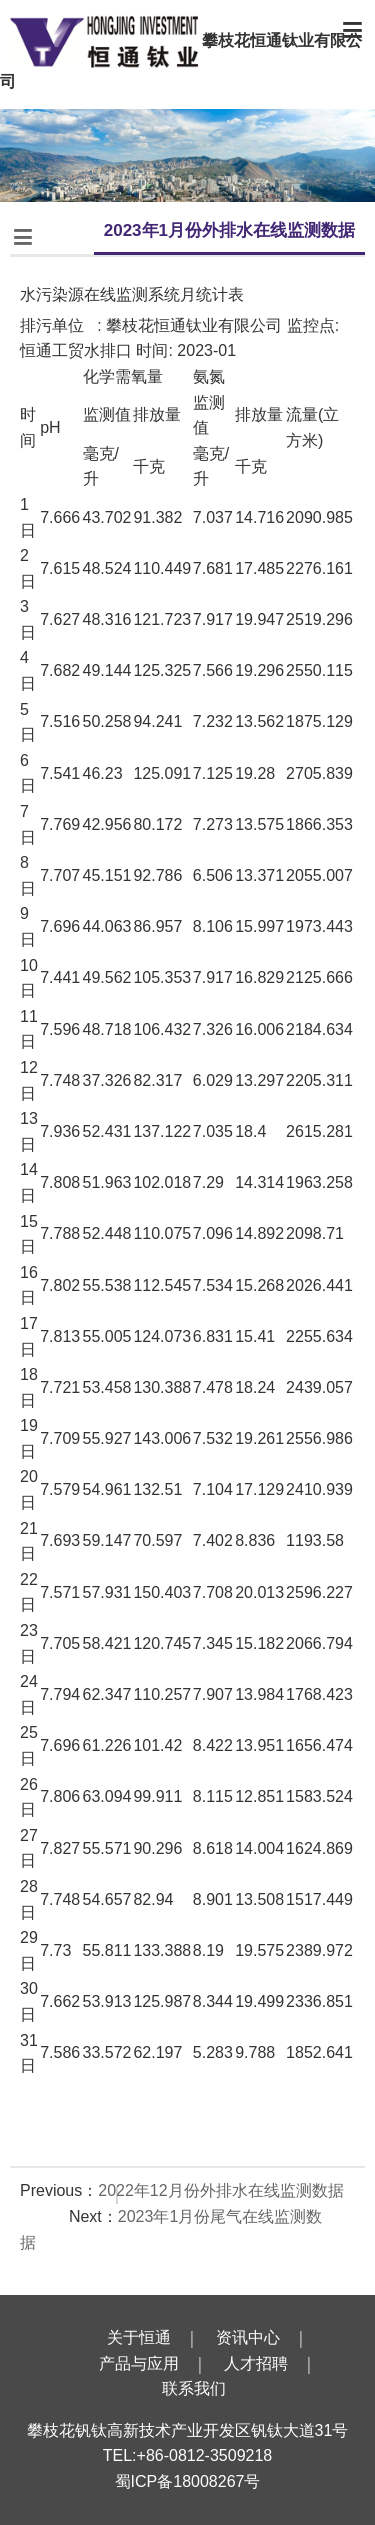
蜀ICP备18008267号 (188, 2481)
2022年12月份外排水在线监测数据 (220, 2190)
